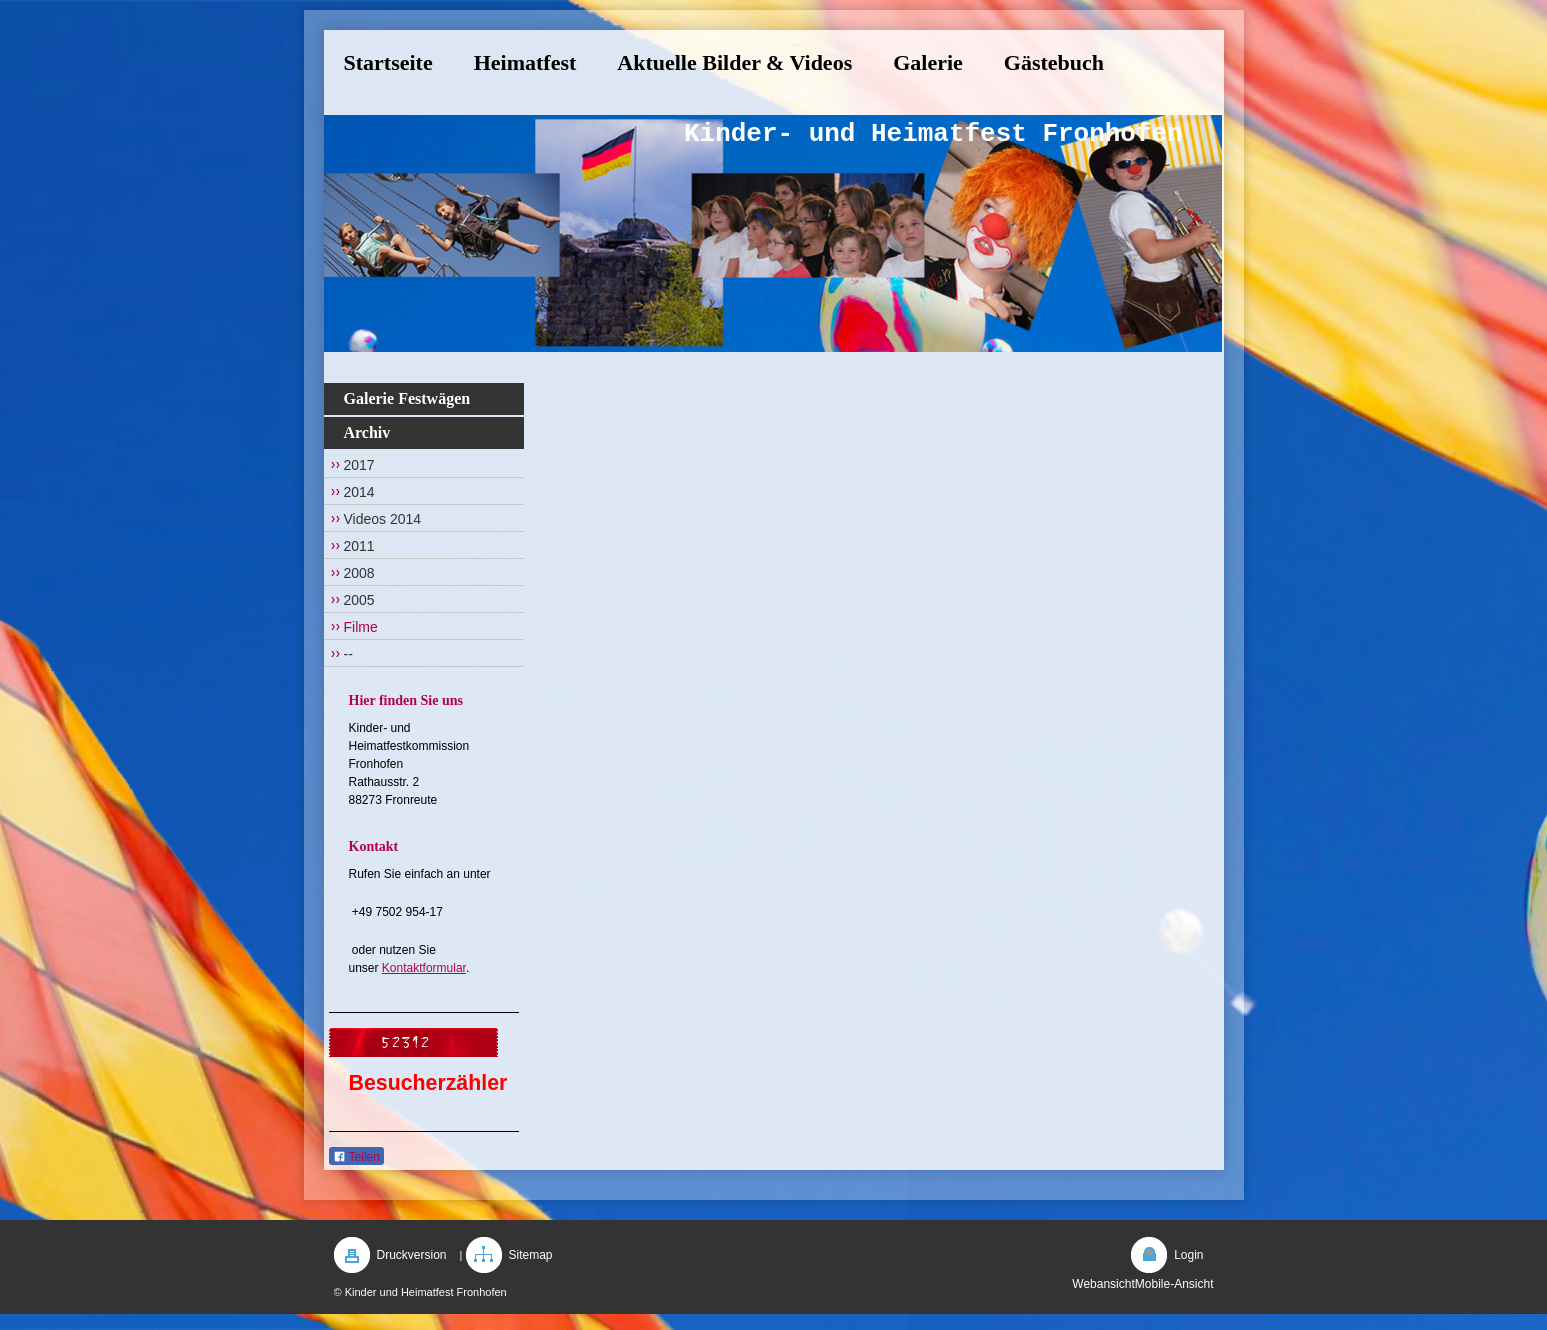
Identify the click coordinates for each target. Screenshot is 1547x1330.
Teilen (356, 1157)
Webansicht (1103, 1284)
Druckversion (412, 1255)
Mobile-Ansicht (1174, 1284)
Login (1188, 1255)
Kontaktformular (424, 968)
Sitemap (531, 1255)
